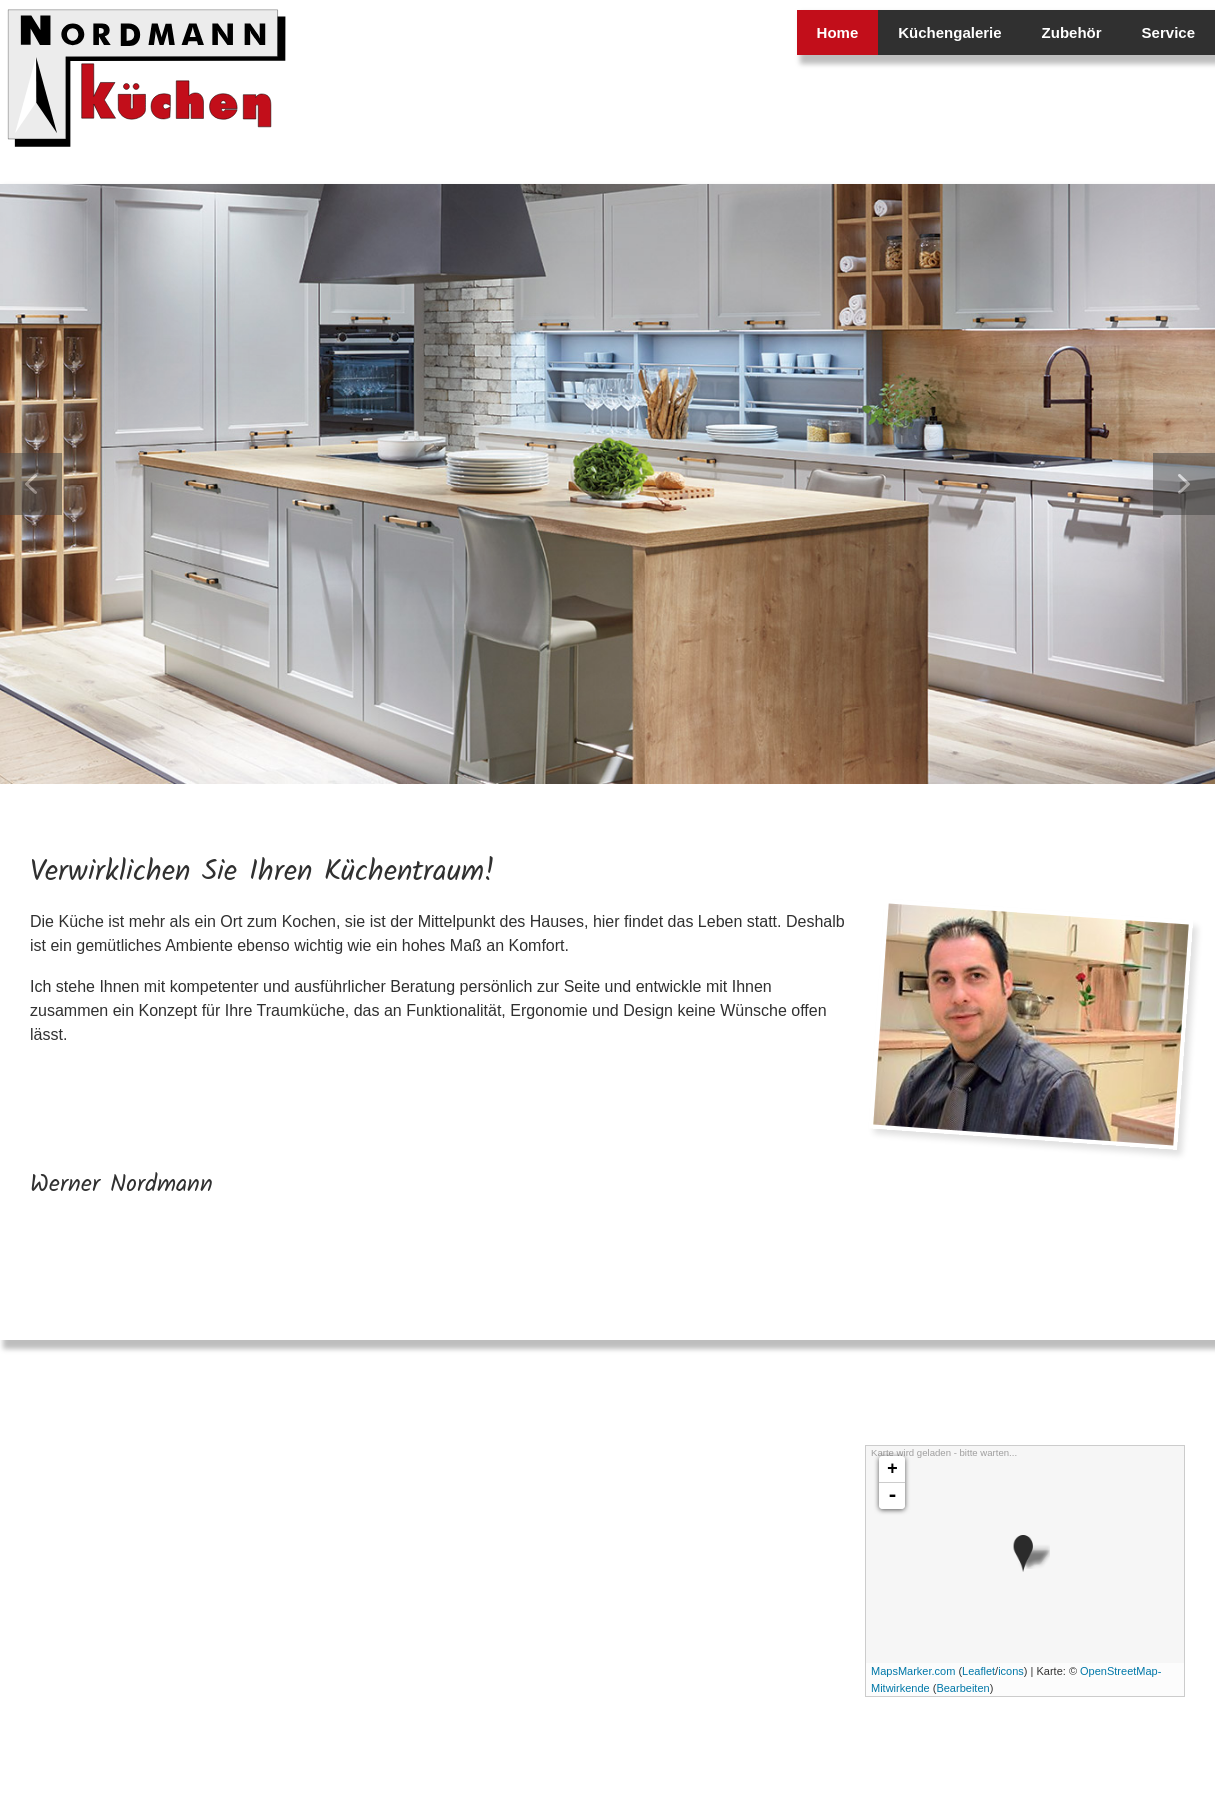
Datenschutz (1092, 1756)
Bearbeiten (962, 1688)
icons (1011, 1671)
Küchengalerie (949, 32)
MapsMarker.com (913, 1671)
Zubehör (1072, 32)
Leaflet (978, 1671)
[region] (607, 484)
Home (838, 32)
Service (1168, 32)
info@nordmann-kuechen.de (178, 1627)
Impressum (1165, 1756)
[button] (31, 484)
